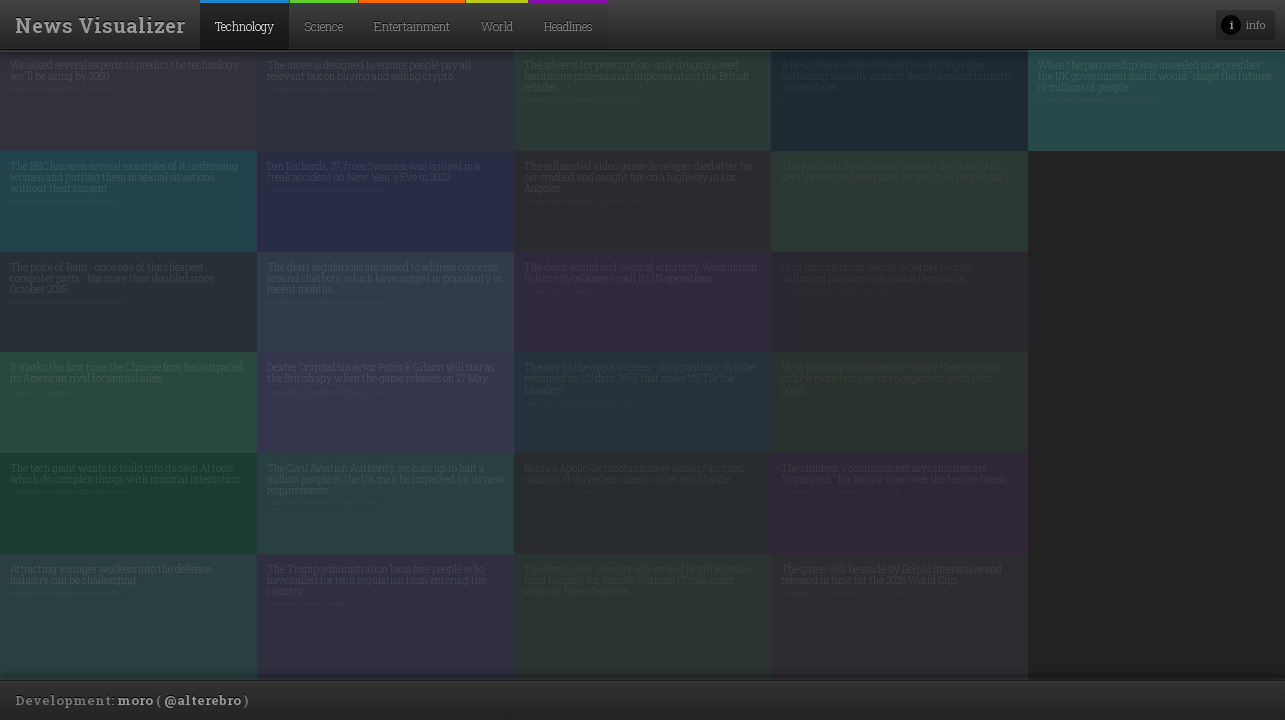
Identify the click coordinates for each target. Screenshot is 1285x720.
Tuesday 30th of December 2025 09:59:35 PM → (326, 190)
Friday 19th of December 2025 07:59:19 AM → (837, 291)
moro (135, 700)
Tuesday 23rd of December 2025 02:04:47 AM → (584, 201)
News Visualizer (100, 25)
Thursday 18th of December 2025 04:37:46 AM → (842, 190)
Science (324, 26)
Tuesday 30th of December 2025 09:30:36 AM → (69, 492)
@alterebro (202, 700)
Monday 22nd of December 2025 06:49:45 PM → (584, 604)
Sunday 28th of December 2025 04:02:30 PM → (325, 503)
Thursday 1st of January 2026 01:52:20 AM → (324, 89)
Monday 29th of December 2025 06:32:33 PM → (326, 302)
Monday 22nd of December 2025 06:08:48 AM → (584, 492)
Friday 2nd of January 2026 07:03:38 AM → (63, 392)
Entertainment (412, 26)
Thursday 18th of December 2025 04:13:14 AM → (842, 403)
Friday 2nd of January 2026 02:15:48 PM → (63, 89)
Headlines (568, 26)
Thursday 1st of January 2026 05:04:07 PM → (67, 302)
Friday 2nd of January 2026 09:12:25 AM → (63, 201)
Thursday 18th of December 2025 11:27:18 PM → (584, 291)
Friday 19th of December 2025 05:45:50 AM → (581, 403)
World (497, 26)
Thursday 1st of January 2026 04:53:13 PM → (67, 593)
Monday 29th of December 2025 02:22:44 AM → (327, 392)
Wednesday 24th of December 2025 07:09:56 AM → (331, 604)
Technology (244, 26)
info (1255, 24)
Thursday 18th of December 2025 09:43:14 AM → (842, 100)
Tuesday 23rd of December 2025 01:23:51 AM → (583, 100)
